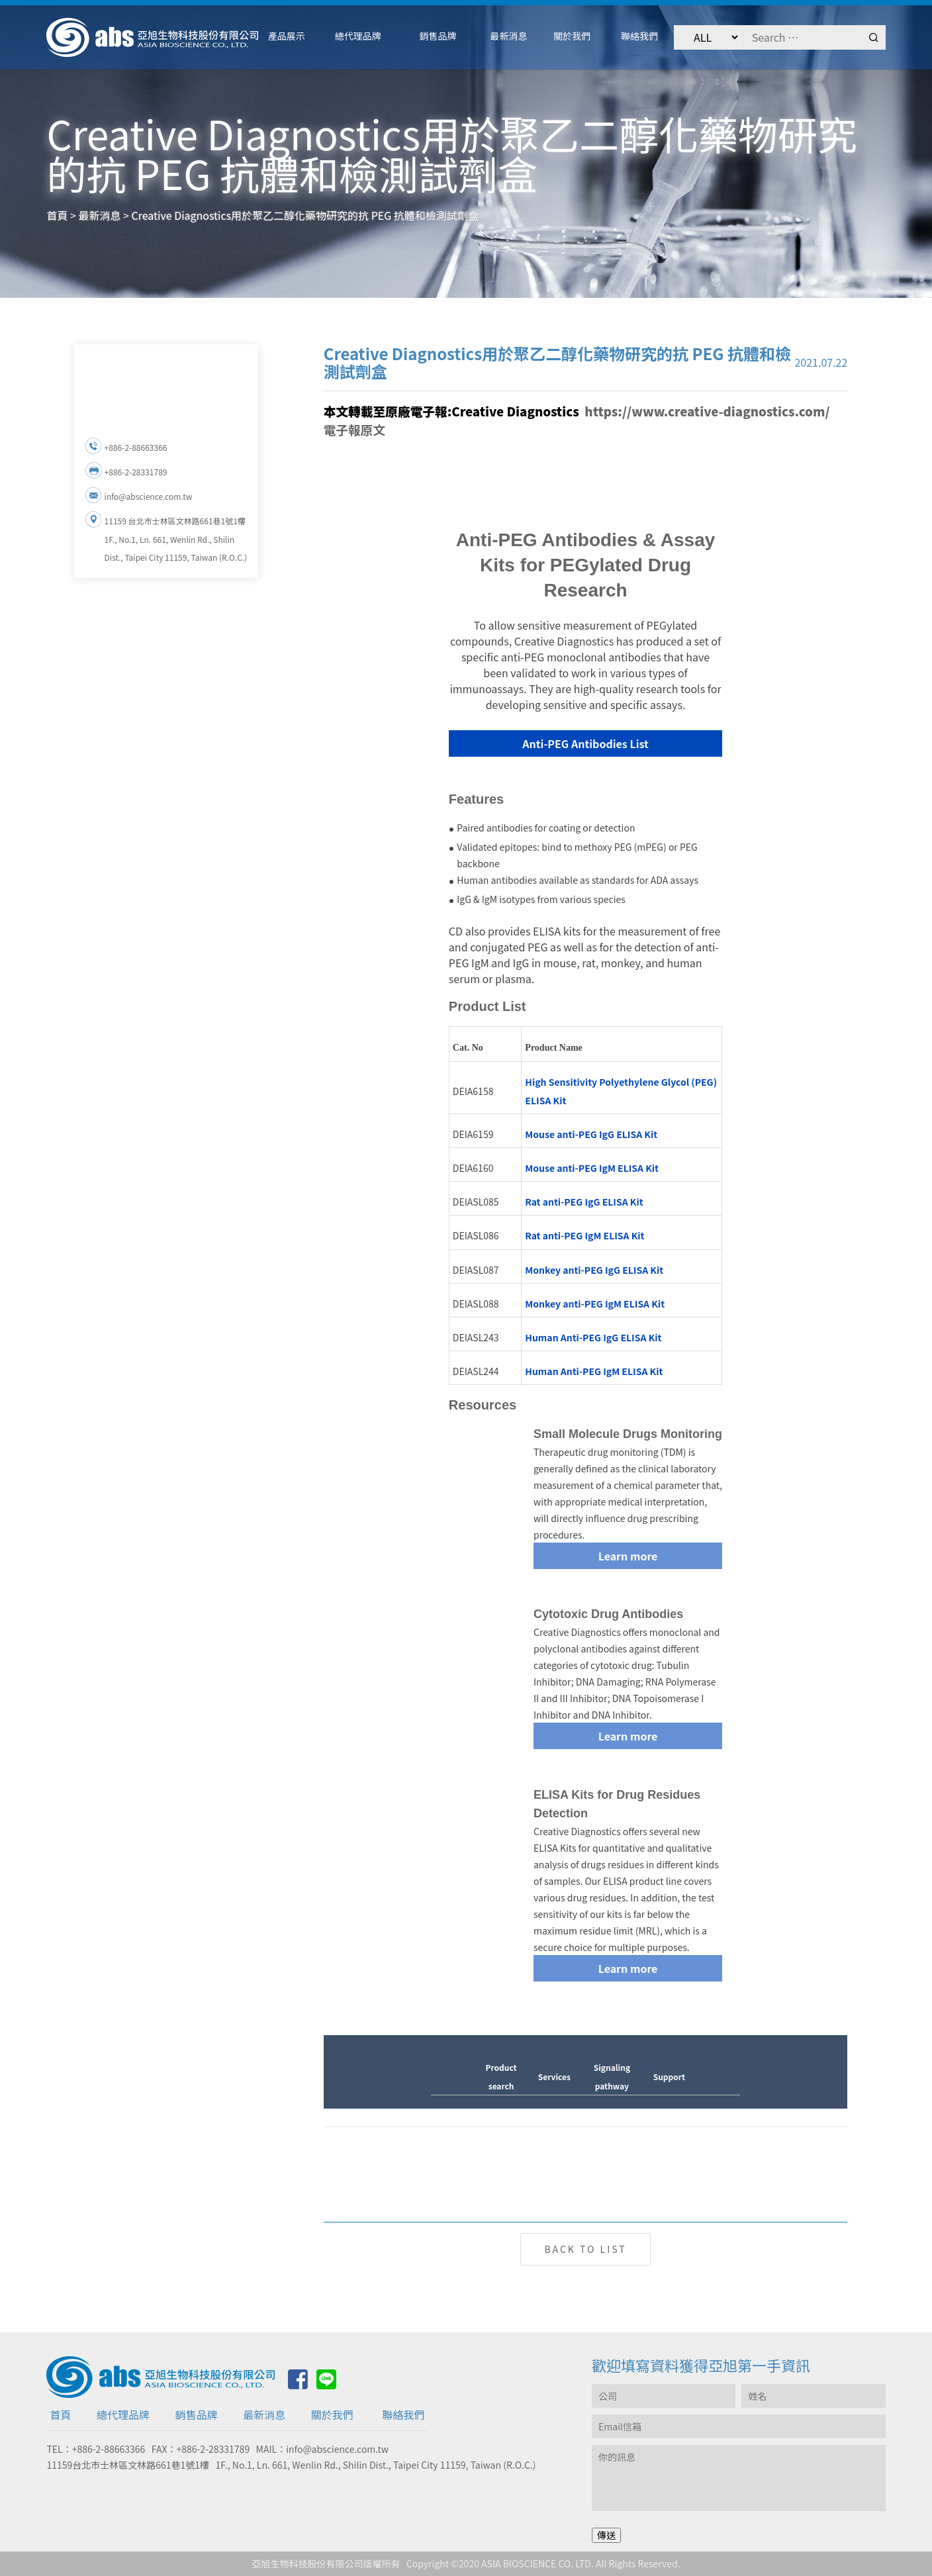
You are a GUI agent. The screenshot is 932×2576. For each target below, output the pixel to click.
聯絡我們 (403, 2414)
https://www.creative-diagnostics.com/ (706, 411)
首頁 (60, 2414)
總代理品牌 (123, 2414)
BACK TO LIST (585, 2249)
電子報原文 (355, 429)
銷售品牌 (196, 2414)
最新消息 (264, 2414)
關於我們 (332, 2414)
